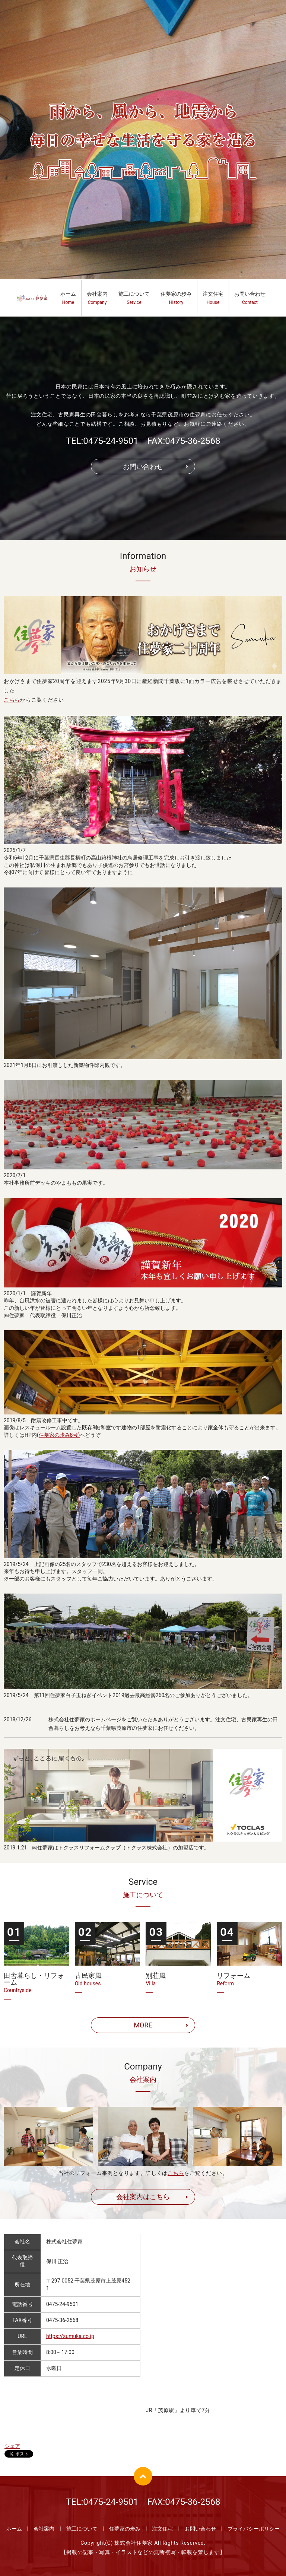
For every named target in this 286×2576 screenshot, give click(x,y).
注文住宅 (213, 298)
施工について (134, 298)
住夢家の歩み (176, 298)
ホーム (68, 298)
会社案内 (97, 298)
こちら (12, 700)
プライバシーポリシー (254, 2529)
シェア (12, 2446)
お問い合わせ (250, 298)
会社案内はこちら (143, 2197)
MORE (143, 2025)
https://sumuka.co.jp (70, 2336)
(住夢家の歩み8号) (58, 1435)
